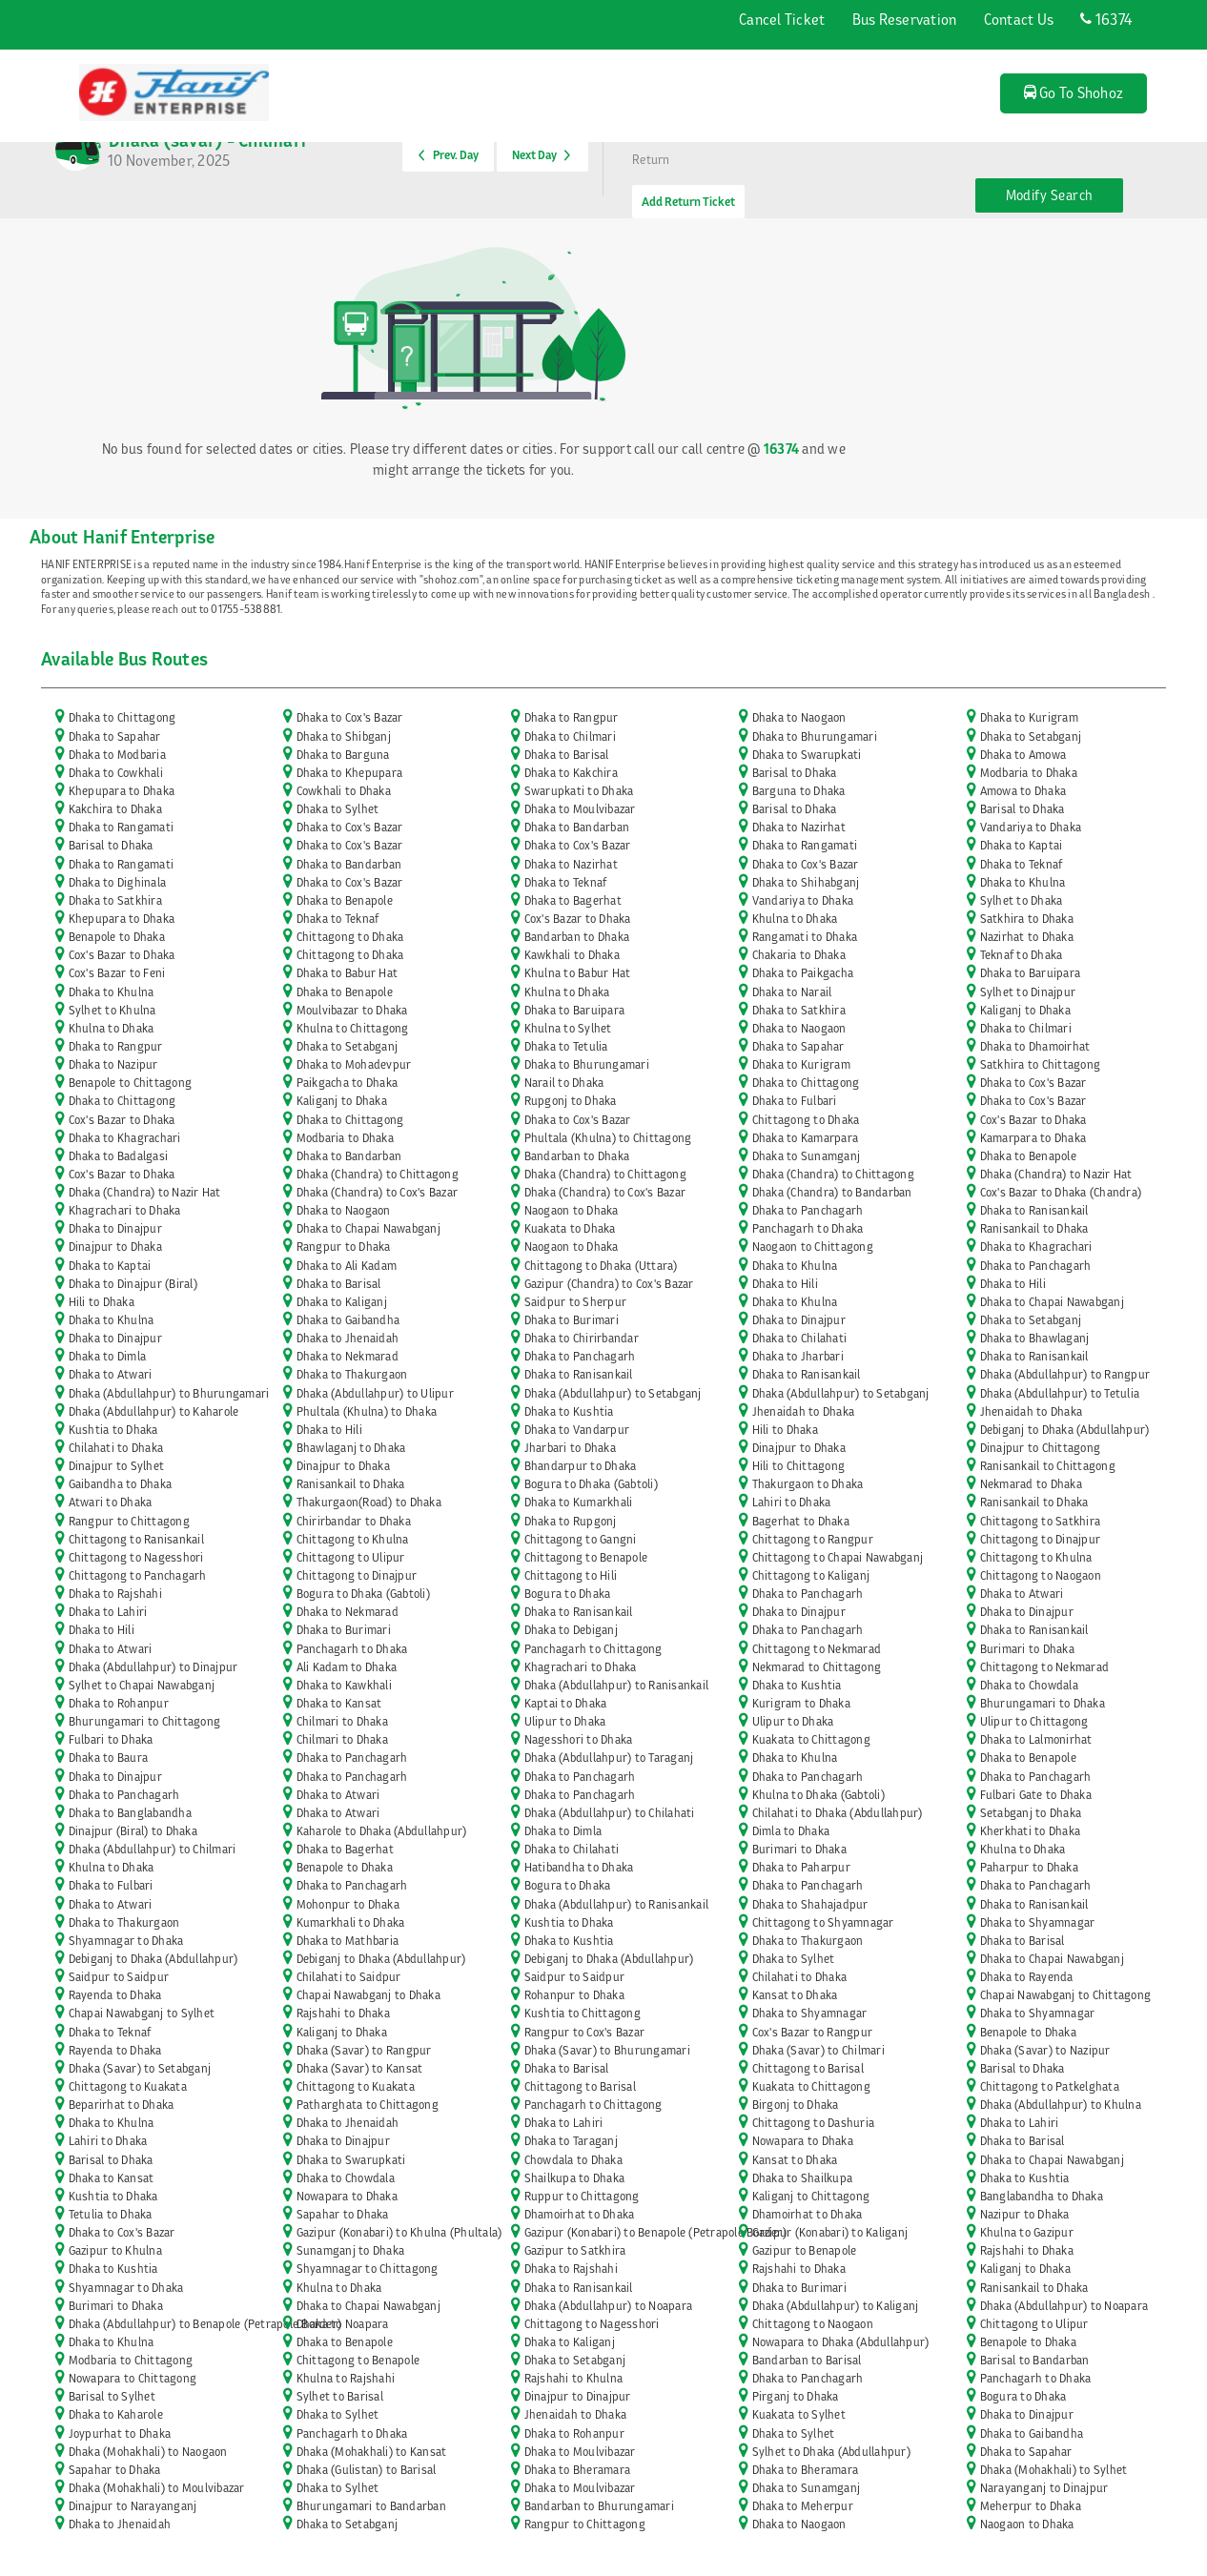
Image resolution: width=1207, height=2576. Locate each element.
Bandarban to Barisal (807, 2360)
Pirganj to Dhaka (795, 2396)
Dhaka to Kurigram (1029, 717)
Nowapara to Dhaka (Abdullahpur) (841, 2342)
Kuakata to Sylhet (799, 2414)
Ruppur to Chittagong (582, 2196)
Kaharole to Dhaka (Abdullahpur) (382, 1831)
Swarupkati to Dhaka (579, 791)
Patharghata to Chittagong (368, 2104)
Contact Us (1019, 19)
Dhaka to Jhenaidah (348, 1338)
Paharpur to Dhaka (1029, 1867)
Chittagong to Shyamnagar (823, 1922)
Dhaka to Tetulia (566, 1046)
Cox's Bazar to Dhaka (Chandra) (1061, 1192)
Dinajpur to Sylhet (117, 1466)
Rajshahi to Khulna (574, 2378)
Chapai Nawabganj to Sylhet (142, 2013)
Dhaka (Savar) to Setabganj (140, 2068)
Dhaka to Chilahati (800, 1338)
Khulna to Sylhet (568, 1028)
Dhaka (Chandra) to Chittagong (378, 1174)
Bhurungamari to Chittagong (145, 1721)
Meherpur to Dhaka (1030, 2506)
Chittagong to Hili (571, 1575)
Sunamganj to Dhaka (351, 2250)
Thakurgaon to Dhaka (808, 1484)
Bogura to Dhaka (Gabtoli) (591, 1484)
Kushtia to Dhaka (113, 1429)
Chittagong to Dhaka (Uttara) (601, 1265)
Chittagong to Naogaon (1040, 1575)
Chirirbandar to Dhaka (354, 1521)
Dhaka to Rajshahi (115, 1593)
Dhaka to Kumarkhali (578, 1502)
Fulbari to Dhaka (111, 1739)
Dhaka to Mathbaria (348, 1940)
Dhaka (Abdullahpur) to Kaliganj (835, 2306)
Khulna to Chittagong (353, 1028)
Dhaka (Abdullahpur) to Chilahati (609, 1813)
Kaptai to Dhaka (565, 1703)
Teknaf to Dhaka (1021, 955)
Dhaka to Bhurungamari (814, 736)
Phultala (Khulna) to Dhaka (367, 1411)
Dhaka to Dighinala (118, 882)
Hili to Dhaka (101, 1302)
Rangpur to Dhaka (344, 1246)
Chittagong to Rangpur (812, 1539)
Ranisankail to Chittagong (1047, 1466)
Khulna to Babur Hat (577, 973)
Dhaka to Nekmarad (348, 1356)
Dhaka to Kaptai (1021, 845)
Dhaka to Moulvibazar (580, 809)
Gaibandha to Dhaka (121, 1484)
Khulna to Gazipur (1027, 2232)
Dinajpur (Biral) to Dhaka (133, 1831)
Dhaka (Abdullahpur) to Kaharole (154, 1411)
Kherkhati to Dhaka (1030, 1831)
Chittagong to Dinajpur (1040, 1539)
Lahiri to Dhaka (791, 1502)
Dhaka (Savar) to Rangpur (364, 2050)
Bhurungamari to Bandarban (371, 2506)
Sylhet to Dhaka (1021, 900)
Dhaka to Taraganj (571, 2141)
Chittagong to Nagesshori (136, 1557)
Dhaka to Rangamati (121, 827)
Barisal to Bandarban (1035, 2360)
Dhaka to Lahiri (108, 1612)
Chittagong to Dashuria (813, 2123)
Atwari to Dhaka (111, 1502)
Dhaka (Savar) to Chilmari (818, 2050)
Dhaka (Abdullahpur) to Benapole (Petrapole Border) (205, 2324)
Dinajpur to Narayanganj (133, 2506)
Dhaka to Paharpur (801, 1867)
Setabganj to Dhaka (1031, 1813)
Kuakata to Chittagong (811, 1739)
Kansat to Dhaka (795, 1995)
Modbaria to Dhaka (1028, 773)
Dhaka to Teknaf (1021, 864)
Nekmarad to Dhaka (1031, 1484)
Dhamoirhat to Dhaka (579, 2214)
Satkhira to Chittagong (1040, 1064)
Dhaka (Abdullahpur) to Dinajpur (153, 1667)
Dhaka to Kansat (339, 1703)
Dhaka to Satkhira (115, 900)
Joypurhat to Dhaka (120, 2433)
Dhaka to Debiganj (571, 1630)
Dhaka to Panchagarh (808, 1210)
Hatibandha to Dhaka (579, 1867)
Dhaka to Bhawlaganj (1035, 1338)
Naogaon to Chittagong (812, 1246)
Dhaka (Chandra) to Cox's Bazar (378, 1192)
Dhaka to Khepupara (350, 773)
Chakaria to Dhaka (799, 955)
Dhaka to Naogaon (799, 717)
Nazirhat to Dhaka (1027, 937)
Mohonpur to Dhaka (348, 1904)
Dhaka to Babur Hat (348, 973)
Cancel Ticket (782, 19)
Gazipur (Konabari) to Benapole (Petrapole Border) (655, 2232)
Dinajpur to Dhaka (115, 1246)
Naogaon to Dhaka (571, 1210)
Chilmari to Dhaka (342, 1721)
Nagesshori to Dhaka (578, 1739)
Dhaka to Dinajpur (115, 1228)
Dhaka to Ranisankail (1034, 1210)
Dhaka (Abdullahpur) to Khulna (1060, 2104)
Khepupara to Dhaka (122, 791)
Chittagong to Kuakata (128, 2086)
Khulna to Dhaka (795, 918)
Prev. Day (449, 155)
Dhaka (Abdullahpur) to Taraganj (609, 1757)
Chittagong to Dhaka (350, 937)
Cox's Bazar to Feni (117, 973)
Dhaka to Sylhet (338, 809)
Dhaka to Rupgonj (570, 1521)
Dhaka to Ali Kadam (347, 1265)
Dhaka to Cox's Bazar (350, 717)
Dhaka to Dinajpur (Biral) (133, 1284)
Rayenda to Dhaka (115, 1995)
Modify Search (1050, 195)
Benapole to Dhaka (117, 937)
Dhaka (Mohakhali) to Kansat (372, 2451)
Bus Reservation (904, 19)
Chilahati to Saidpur (349, 1977)
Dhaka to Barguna (343, 754)
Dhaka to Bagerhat (573, 900)
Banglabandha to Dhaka (1041, 2196)
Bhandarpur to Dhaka (580, 1466)
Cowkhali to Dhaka (344, 791)
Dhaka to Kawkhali (344, 1685)
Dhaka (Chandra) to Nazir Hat (1056, 1174)
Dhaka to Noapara (343, 2324)
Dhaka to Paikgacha (803, 973)
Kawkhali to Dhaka (572, 955)
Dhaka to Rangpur (571, 717)
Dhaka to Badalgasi (119, 1156)
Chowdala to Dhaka (573, 2160)
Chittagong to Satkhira (1040, 1521)
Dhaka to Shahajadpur (810, 1904)
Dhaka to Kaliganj (342, 1302)
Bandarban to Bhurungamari (599, 2506)
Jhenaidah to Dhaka (803, 1411)
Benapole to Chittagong (131, 1082)
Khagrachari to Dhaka (125, 1210)
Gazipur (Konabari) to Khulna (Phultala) (399, 2232)
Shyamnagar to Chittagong (368, 2268)
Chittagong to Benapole (586, 1557)
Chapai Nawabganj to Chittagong (1066, 1995)
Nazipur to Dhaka (1025, 2214)
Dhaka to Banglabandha (130, 1813)
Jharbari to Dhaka (570, 1448)
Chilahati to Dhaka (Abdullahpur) (837, 1813)
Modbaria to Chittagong (131, 2360)
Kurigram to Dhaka (801, 1703)
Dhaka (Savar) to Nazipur (1045, 2050)
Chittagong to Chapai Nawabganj (838, 1557)
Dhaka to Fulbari (794, 1101)
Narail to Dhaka (564, 1082)
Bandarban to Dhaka (577, 937)
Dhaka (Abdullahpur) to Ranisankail (616, 1685)
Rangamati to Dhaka (805, 937)
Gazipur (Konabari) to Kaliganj (830, 2232)
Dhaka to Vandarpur (577, 1429)
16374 (1106, 19)
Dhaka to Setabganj (1031, 736)
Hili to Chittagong (799, 1466)
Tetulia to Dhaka (111, 2214)
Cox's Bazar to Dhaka (577, 918)
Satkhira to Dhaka (1027, 918)
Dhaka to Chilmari (570, 736)
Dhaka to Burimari (571, 1320)
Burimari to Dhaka (1027, 1649)
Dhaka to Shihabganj (806, 882)
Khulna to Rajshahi (346, 2378)
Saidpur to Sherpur (575, 1302)
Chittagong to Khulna (353, 1539)
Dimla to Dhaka (791, 1831)
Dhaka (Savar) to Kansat (360, 2068)
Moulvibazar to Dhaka (352, 1010)
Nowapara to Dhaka (802, 2141)
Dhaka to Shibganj (344, 736)
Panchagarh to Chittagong (593, 1649)
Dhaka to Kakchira (571, 773)
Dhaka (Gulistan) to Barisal (367, 2470)
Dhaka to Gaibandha (348, 1320)
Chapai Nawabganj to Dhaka (368, 1995)
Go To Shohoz (1074, 92)
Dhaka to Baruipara (1030, 973)
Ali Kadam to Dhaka (347, 1667)
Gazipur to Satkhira (575, 2250)
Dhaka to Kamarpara (805, 1138)
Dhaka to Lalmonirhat (1036, 1739)
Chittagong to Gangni (580, 1539)
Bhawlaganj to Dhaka (351, 1448)
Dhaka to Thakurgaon (352, 1374)
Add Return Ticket (688, 201)
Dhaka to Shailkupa (802, 2178)
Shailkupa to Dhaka (574, 2178)
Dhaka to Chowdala (1029, 1685)
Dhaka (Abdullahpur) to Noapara (608, 2306)
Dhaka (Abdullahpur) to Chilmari (152, 1849)
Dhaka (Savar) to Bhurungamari (607, 2050)
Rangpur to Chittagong (129, 1521)
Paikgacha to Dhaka (348, 1082)
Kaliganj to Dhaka (1025, 1010)
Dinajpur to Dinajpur (577, 2396)
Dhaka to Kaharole (116, 2414)
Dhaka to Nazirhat (799, 827)
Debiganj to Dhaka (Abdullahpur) (1065, 1429)
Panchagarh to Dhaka (808, 1228)
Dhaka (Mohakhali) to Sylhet (1054, 2470)
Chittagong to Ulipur (351, 1557)
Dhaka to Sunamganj (806, 1156)
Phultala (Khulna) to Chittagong (608, 1138)
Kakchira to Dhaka (115, 809)
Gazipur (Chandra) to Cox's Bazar (609, 1284)
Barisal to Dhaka (794, 773)
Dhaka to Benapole (345, 900)
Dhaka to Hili (785, 1284)
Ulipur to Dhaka (565, 1721)
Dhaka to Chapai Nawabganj (368, 1228)
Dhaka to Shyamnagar (1037, 1922)
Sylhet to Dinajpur (1028, 992)
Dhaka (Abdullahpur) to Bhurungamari (169, 1393)
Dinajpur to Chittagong (1040, 1448)
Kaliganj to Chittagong (811, 2196)
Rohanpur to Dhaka (574, 1995)
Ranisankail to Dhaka (1034, 1228)
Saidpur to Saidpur (119, 1977)
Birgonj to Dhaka (795, 2104)
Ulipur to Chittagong (1034, 1721)
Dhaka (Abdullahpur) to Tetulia (1060, 1393)
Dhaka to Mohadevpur (354, 1064)
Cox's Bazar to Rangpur (812, 2032)
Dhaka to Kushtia (569, 1411)
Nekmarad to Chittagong (817, 1667)
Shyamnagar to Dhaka (126, 1940)
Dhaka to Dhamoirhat (1035, 1046)
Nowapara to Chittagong (133, 2378)
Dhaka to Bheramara (577, 2470)
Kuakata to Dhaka (570, 1228)
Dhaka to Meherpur (802, 2506)
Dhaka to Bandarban (577, 827)
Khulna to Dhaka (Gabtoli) (818, 1795)
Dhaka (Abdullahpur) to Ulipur (375, 1393)
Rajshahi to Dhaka (343, 2013)
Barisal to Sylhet (112, 2396)
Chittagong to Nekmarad (817, 1649)
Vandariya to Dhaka (1031, 827)
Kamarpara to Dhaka (1033, 1138)
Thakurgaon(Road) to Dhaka (369, 1502)
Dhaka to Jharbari (798, 1356)
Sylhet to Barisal (340, 2396)
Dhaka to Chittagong (122, 717)
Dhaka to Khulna (1023, 882)
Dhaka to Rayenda (1027, 1977)
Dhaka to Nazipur (113, 1064)
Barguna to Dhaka (799, 791)
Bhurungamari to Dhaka (1042, 1703)
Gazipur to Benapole (804, 2250)
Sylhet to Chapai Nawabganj (142, 1685)
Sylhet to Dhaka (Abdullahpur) (831, 2451)
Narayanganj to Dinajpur (1044, 2488)
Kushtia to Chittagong (582, 2013)
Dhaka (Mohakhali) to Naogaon (148, 2451)
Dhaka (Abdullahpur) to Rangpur (1065, 1374)
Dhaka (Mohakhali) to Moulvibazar (157, 2488)
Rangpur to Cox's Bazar (584, 2032)
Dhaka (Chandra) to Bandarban (832, 1192)
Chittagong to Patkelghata (1049, 2086)
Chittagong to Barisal (808, 2068)
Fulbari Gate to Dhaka (1036, 1795)
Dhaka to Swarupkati (807, 754)
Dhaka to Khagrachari (125, 1138)
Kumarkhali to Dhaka (351, 1922)
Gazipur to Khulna (115, 2250)
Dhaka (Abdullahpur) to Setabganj (613, 1393)
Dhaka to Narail (792, 992)
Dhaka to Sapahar (115, 736)
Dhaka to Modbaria (117, 754)
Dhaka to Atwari (111, 1374)
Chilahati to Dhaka (116, 1448)
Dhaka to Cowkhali (116, 773)
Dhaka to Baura (109, 1757)
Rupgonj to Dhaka (570, 1101)
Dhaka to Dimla (108, 1356)
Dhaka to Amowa (1023, 754)
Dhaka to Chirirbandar (581, 1338)
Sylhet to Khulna (112, 1010)
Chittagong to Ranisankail (136, 1539)
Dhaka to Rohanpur (119, 1703)
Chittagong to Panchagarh (138, 1575)
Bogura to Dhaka (567, 1593)
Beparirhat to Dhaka (121, 2104)
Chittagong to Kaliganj (811, 1575)
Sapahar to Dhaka (343, 2214)
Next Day (541, 155)
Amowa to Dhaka (1023, 791)
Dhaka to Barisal (566, 754)
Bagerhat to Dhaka (800, 1521)
